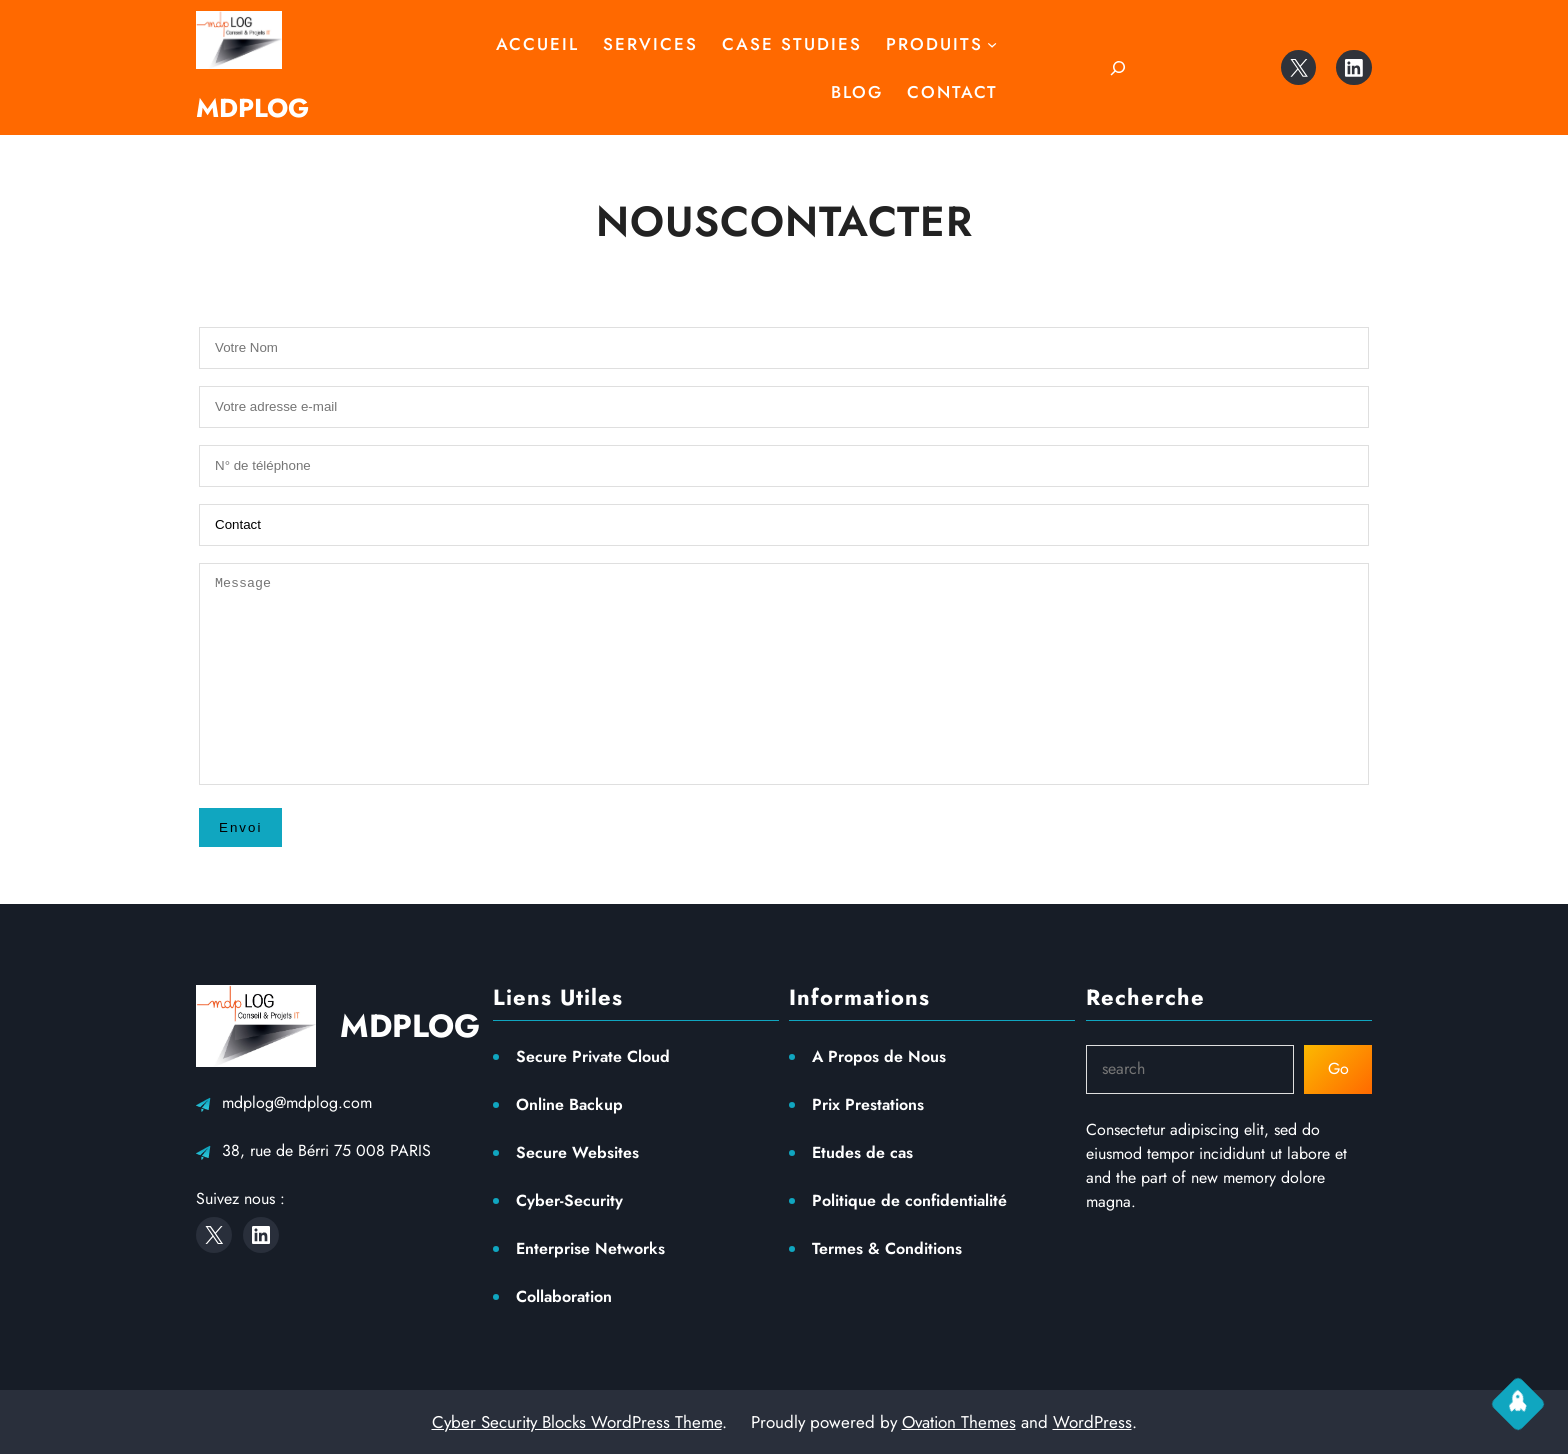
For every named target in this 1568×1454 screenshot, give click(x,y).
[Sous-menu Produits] (992, 44)
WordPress (1092, 1422)
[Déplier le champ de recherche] (1118, 68)
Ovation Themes (959, 1422)
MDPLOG (252, 108)
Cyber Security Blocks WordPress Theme (577, 1422)
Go (1338, 1068)
